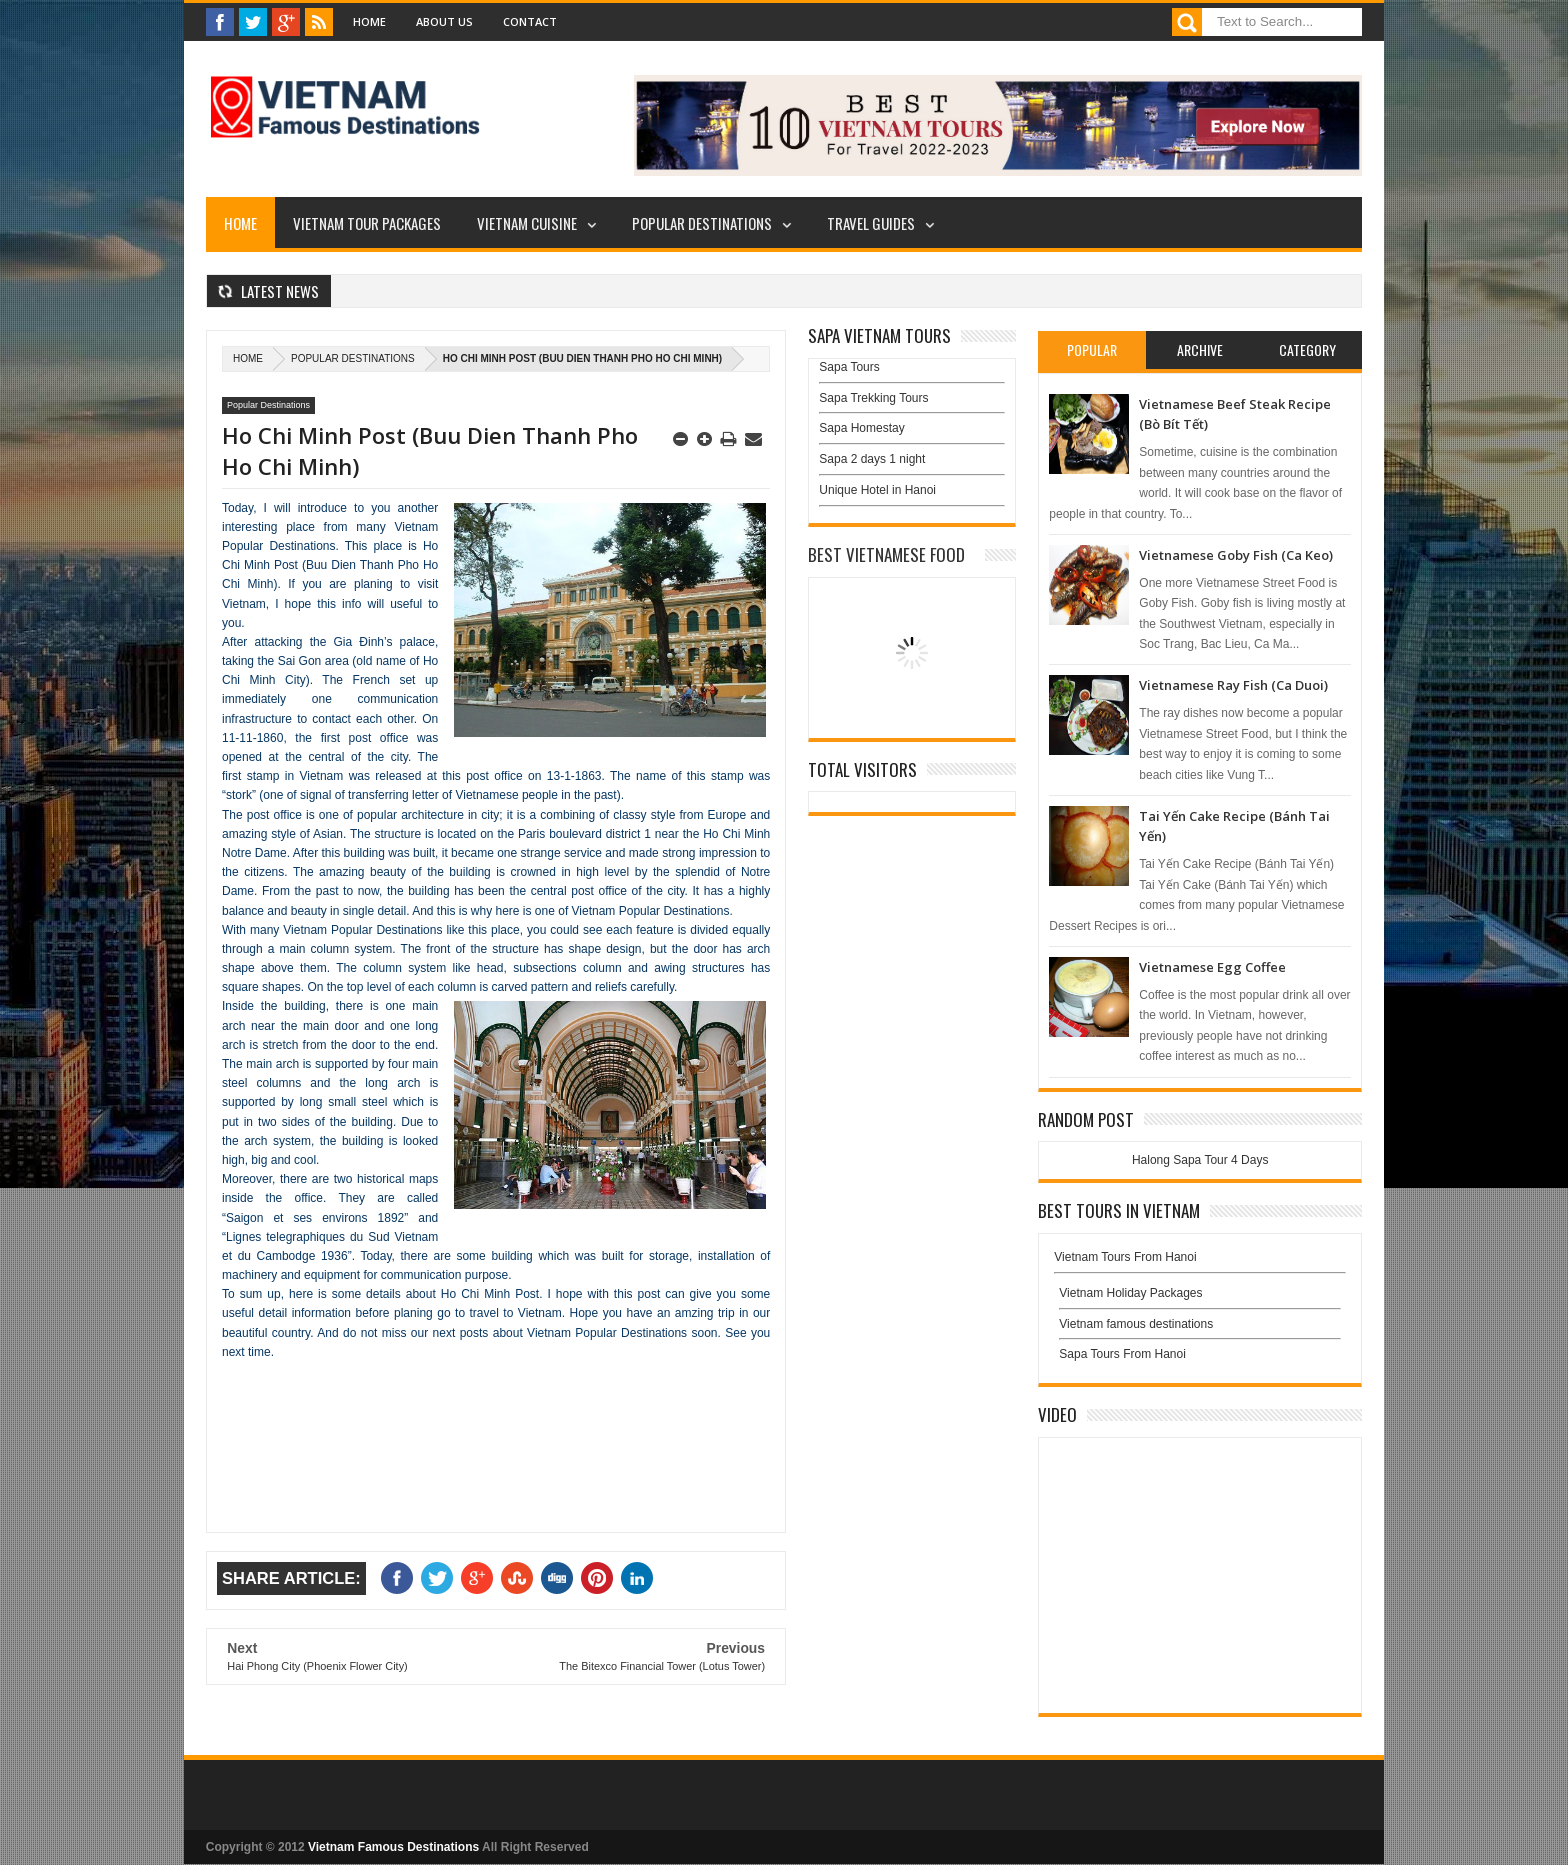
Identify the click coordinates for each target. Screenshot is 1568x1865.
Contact (530, 21)
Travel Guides (871, 223)
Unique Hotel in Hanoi (877, 490)
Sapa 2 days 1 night (872, 459)
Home (369, 21)
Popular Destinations (702, 223)
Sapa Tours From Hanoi (1122, 1354)
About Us (444, 21)
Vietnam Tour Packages (367, 223)
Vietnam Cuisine (527, 223)
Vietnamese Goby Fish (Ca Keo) (1236, 555)
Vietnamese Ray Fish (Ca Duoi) (1233, 685)
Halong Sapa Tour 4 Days (1200, 1160)
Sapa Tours (849, 367)
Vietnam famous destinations (1136, 1324)
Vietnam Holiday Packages (1200, 1298)
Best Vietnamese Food (886, 554)
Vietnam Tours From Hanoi (1125, 1257)
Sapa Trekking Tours (873, 398)
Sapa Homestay (861, 428)
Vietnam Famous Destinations (393, 1847)
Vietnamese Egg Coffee (1212, 967)
